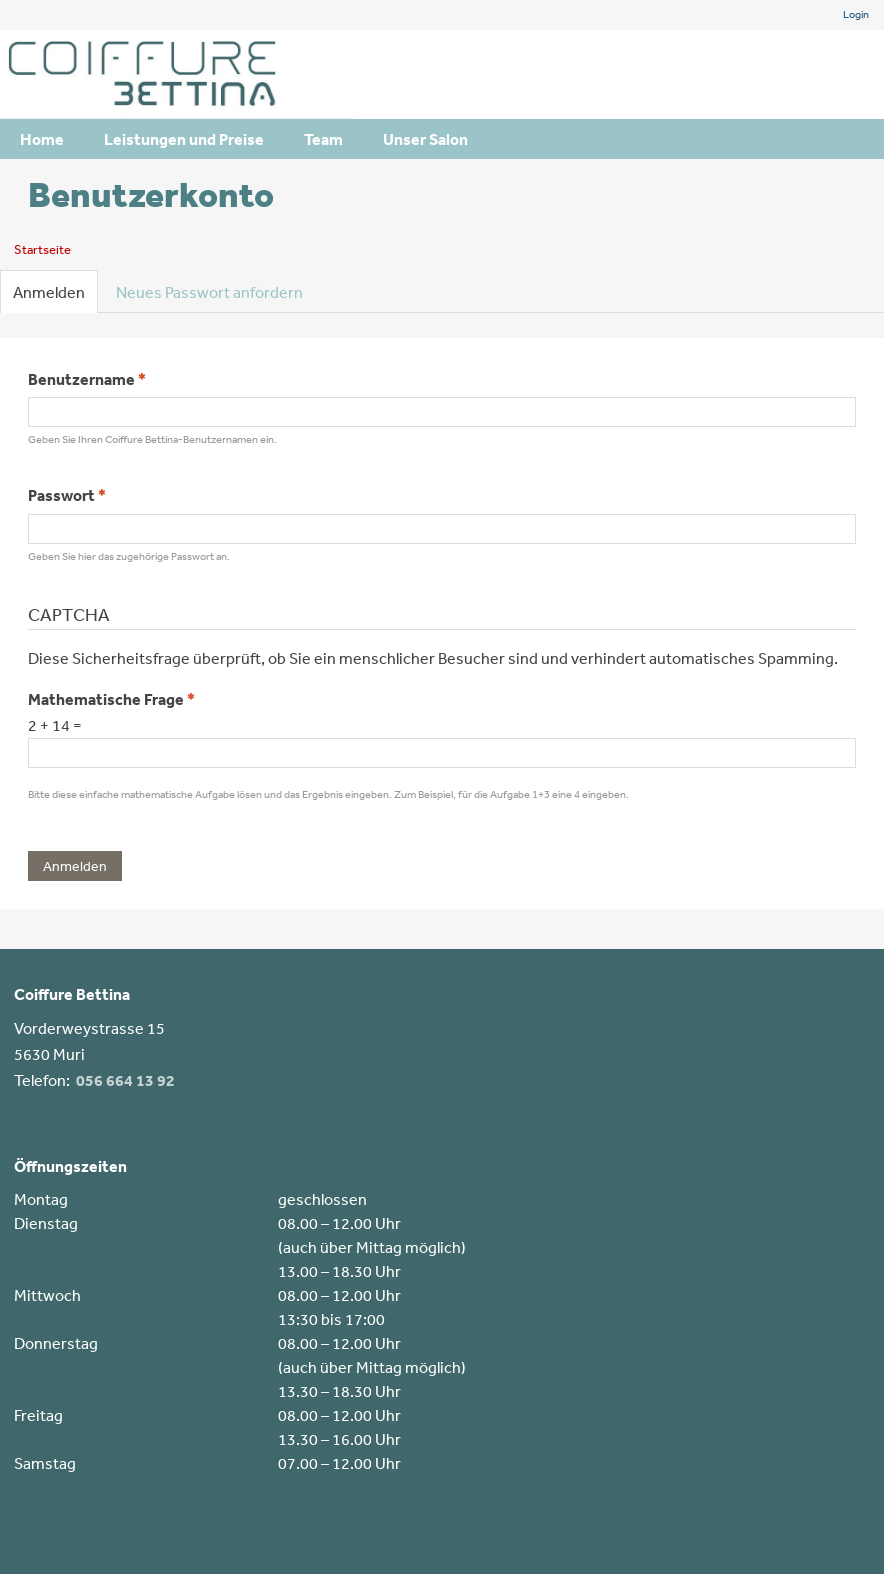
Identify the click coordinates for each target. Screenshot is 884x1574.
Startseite (42, 249)
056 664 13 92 (125, 1080)
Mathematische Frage (111, 698)
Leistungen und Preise (184, 139)
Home (42, 139)
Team (323, 139)
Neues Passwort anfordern (209, 292)
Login (856, 14)
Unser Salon (425, 139)
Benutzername (86, 378)
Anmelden (49, 292)
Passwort (66, 494)
